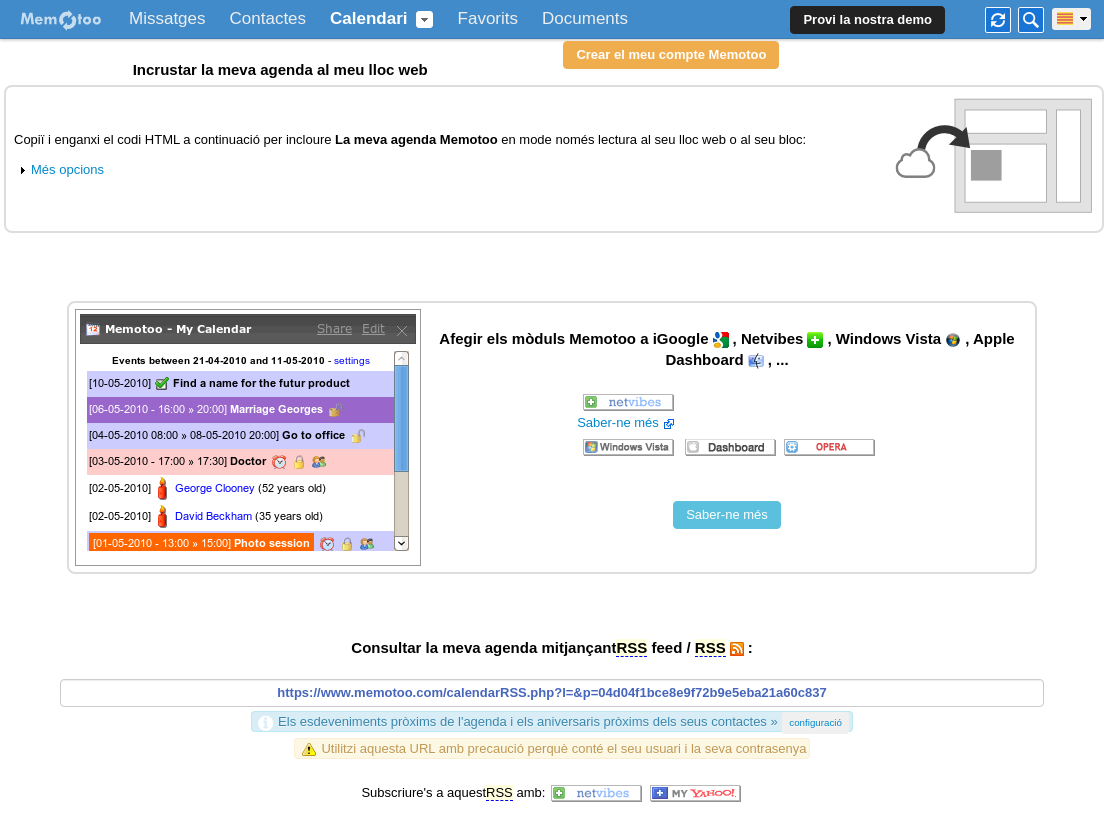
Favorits (488, 19)
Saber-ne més (628, 422)
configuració (815, 722)
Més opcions (59, 169)
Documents (585, 19)
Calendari (368, 19)
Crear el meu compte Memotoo (671, 54)
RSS (631, 647)
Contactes (268, 19)
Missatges (167, 19)
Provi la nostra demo (867, 19)
